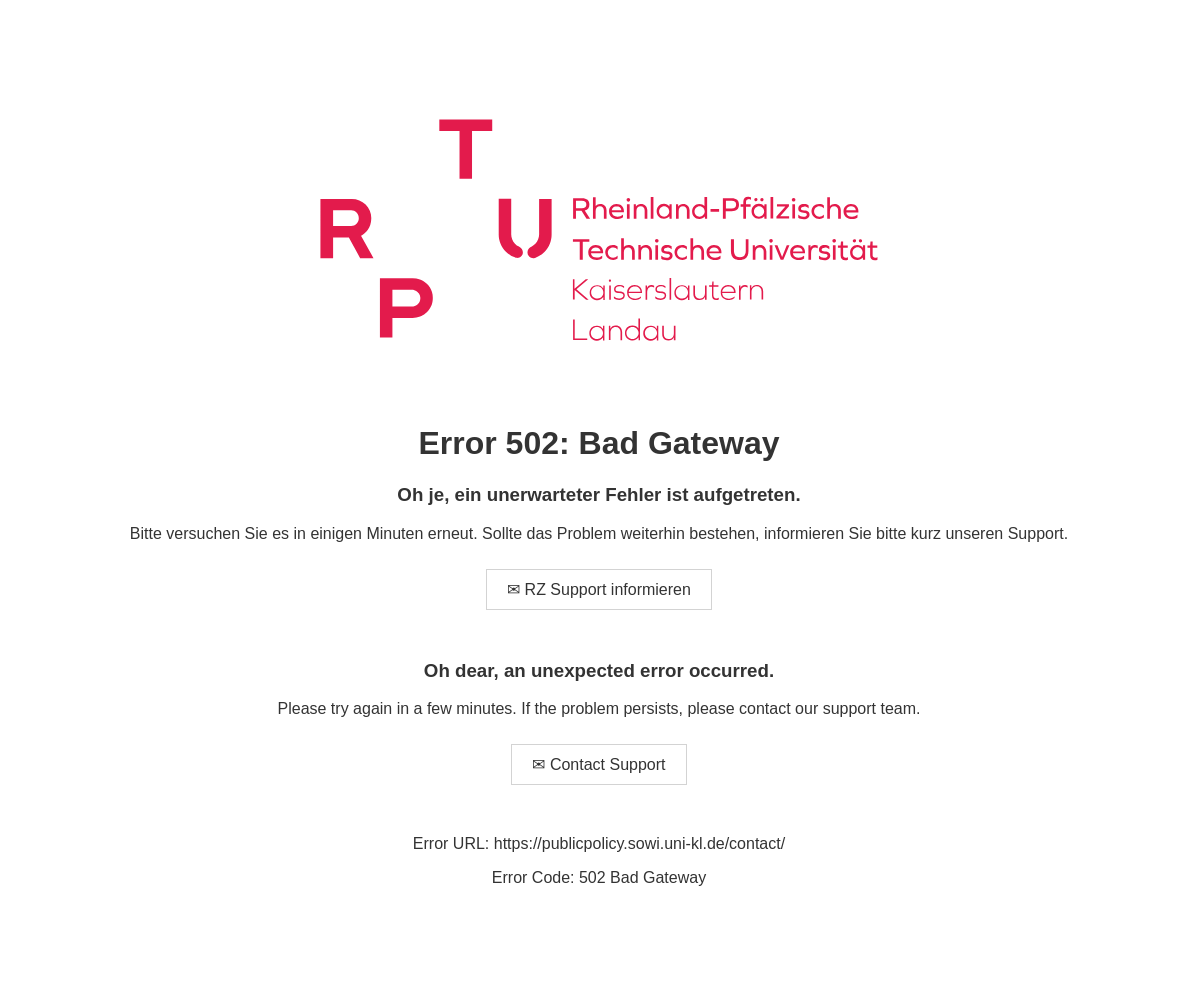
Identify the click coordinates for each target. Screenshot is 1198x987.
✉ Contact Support (598, 764)
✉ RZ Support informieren (599, 589)
